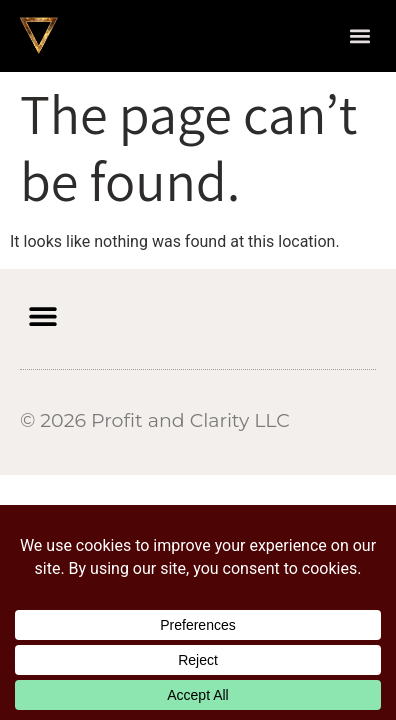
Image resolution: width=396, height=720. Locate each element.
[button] (359, 35)
